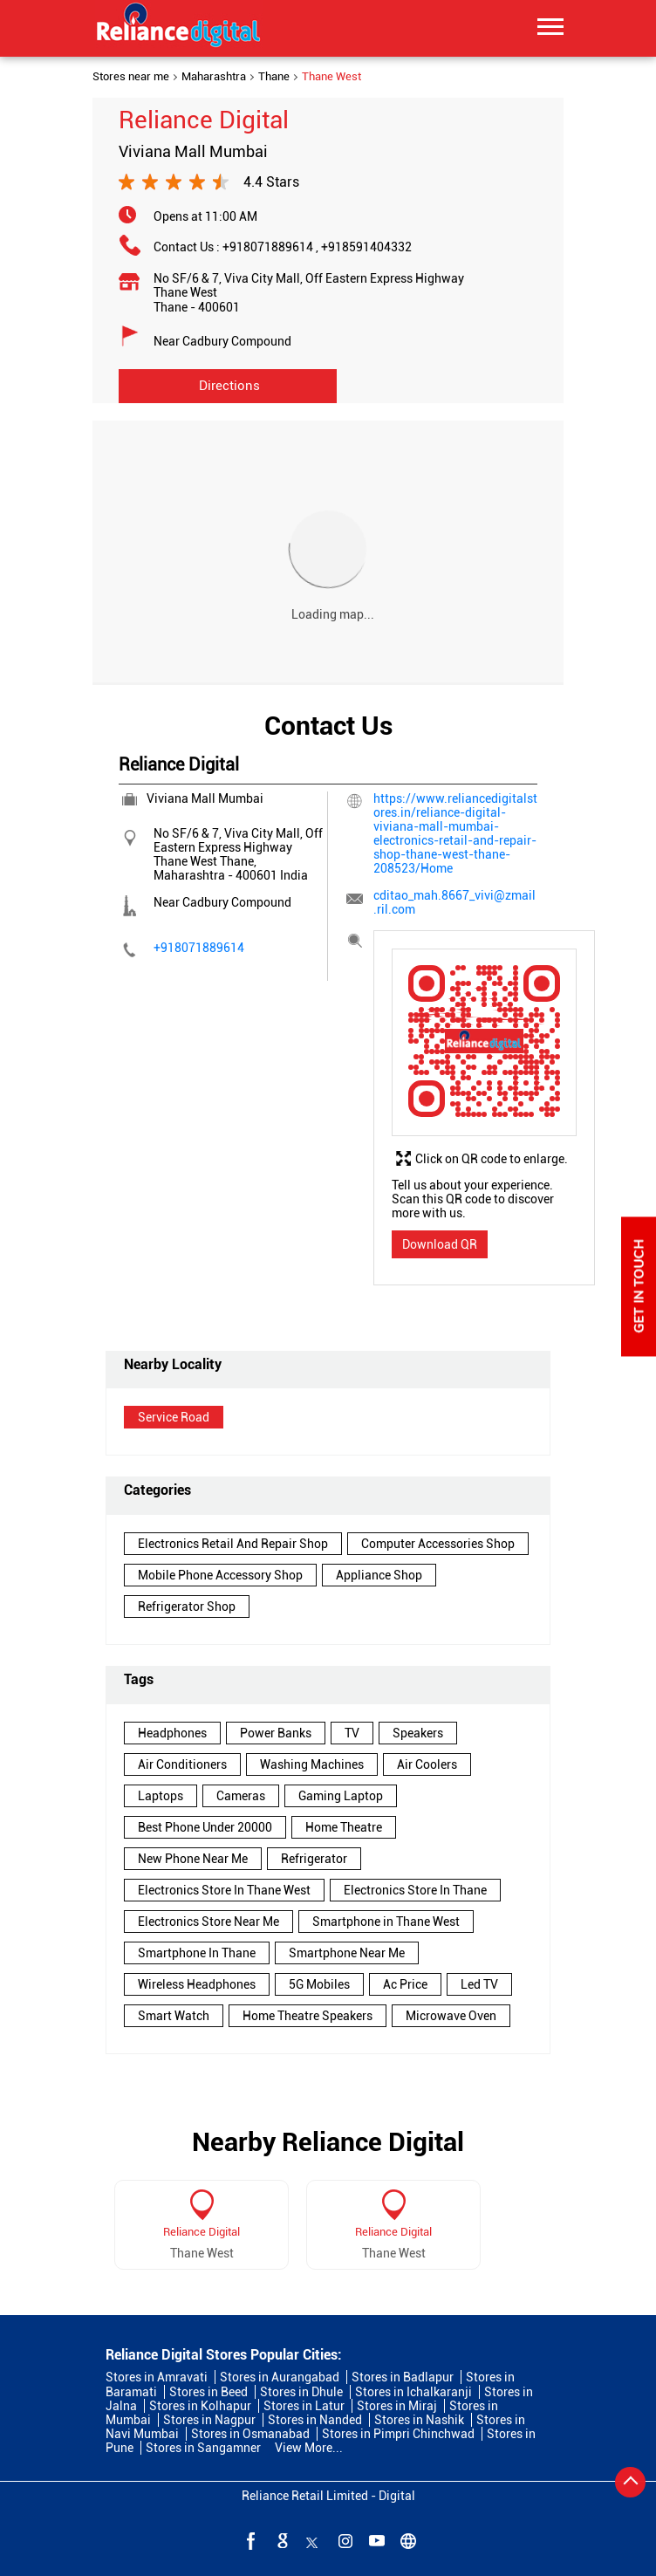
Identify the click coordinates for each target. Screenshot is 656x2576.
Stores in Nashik (419, 2420)
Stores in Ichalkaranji (413, 2392)
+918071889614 (271, 247)
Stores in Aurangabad (279, 2377)
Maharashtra (213, 77)
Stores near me (130, 77)
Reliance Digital (201, 2231)
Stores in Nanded (315, 2420)
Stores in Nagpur (209, 2420)
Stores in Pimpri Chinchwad (398, 2434)
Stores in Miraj (397, 2406)
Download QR (439, 1244)
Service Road (173, 1417)
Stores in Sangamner (203, 2448)
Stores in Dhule (301, 2392)
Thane (274, 77)
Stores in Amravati (157, 2377)
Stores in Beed (208, 2392)
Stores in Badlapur (403, 2377)
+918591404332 (366, 247)
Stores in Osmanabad (250, 2434)
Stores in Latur (304, 2406)
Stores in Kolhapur (200, 2406)
